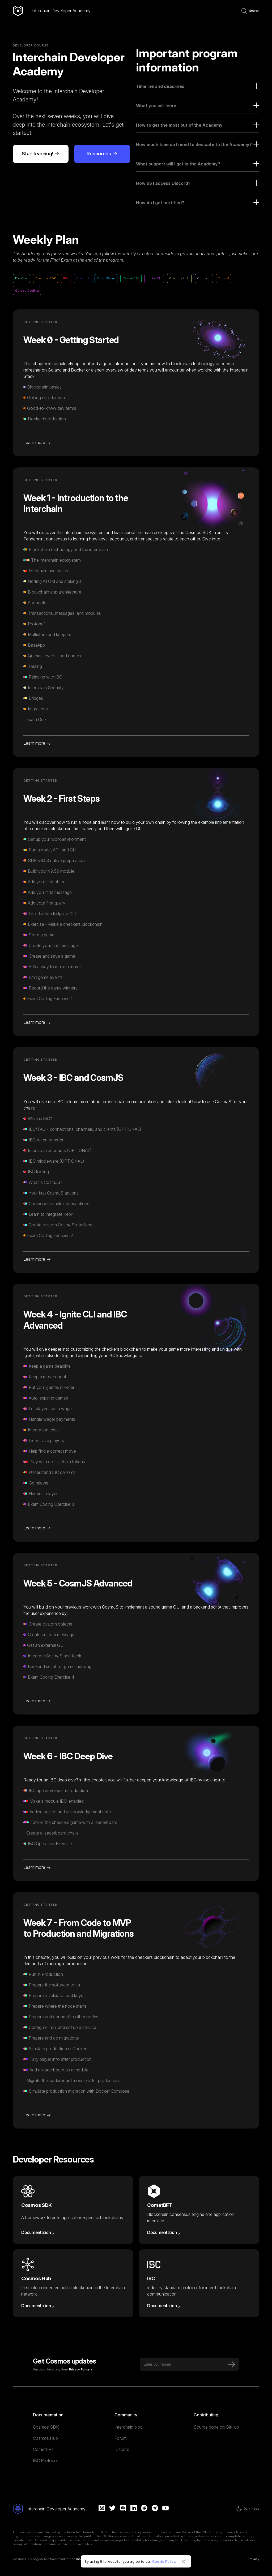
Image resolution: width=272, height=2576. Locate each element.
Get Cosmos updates (64, 2361)
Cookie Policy (163, 2561)
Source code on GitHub (216, 2427)
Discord (121, 2449)
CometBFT (43, 2449)
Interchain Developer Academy (61, 10)
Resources (98, 154)
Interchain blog (128, 2427)
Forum (120, 2438)
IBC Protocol (45, 2460)
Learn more (34, 442)
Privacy (254, 2559)
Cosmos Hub (45, 2438)
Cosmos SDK (46, 2427)
